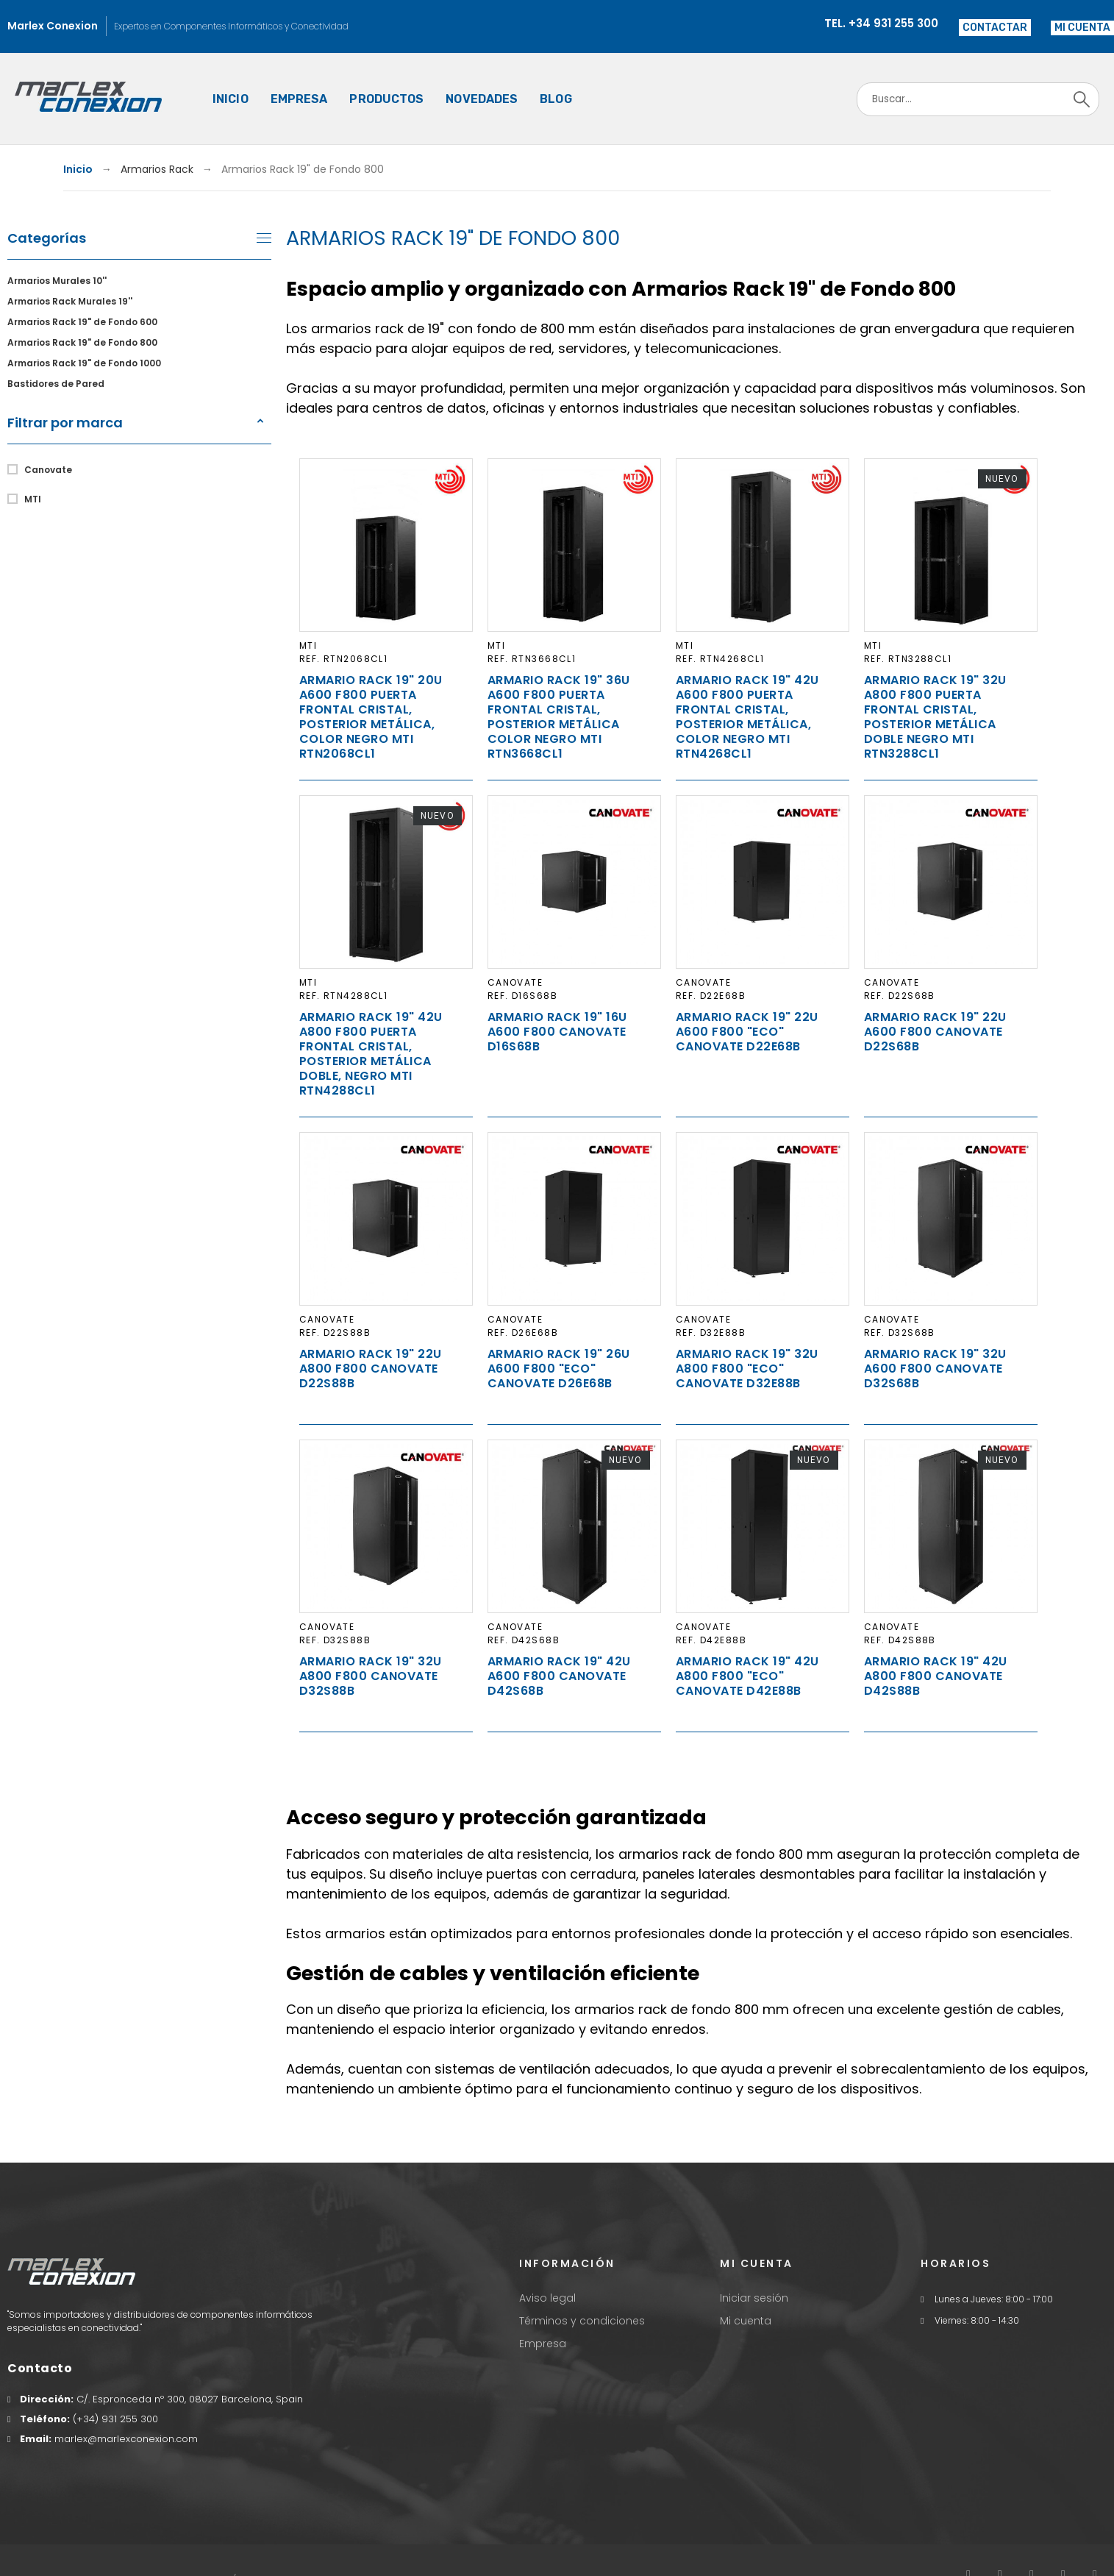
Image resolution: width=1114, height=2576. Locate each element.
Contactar (995, 27)
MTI (32, 499)
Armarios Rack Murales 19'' (69, 301)
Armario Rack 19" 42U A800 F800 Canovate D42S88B (935, 1676)
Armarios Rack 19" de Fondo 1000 (84, 363)
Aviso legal (547, 2298)
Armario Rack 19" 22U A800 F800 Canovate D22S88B (370, 1368)
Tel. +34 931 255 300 (881, 23)
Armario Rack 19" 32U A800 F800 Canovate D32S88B (370, 1676)
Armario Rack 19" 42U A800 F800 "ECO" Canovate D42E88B (747, 1676)
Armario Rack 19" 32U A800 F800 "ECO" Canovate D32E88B (747, 1368)
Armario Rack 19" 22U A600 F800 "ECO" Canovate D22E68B (747, 1031)
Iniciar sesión (754, 2298)
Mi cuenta (745, 2320)
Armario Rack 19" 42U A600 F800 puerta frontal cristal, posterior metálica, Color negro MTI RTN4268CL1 (747, 717)
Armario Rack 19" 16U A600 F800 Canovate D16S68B (557, 1031)
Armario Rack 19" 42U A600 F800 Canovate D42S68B (559, 1676)
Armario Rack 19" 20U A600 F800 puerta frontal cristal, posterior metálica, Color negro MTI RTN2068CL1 (371, 717)
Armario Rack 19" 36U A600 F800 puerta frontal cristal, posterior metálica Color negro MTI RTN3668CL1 (559, 717)
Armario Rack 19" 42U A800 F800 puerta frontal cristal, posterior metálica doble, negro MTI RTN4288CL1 (371, 1053)
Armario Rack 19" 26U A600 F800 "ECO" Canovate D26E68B (559, 1368)
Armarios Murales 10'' (57, 280)
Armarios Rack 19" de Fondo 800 (82, 342)
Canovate (48, 469)
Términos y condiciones (582, 2320)
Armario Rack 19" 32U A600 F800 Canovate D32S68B (935, 1368)
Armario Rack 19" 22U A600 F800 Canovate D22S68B (935, 1031)
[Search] (978, 99)
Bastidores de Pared (55, 383)
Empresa (542, 2343)
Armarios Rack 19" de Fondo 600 (82, 322)
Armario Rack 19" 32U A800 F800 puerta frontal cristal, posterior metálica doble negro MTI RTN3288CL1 (935, 717)
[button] (1082, 28)
